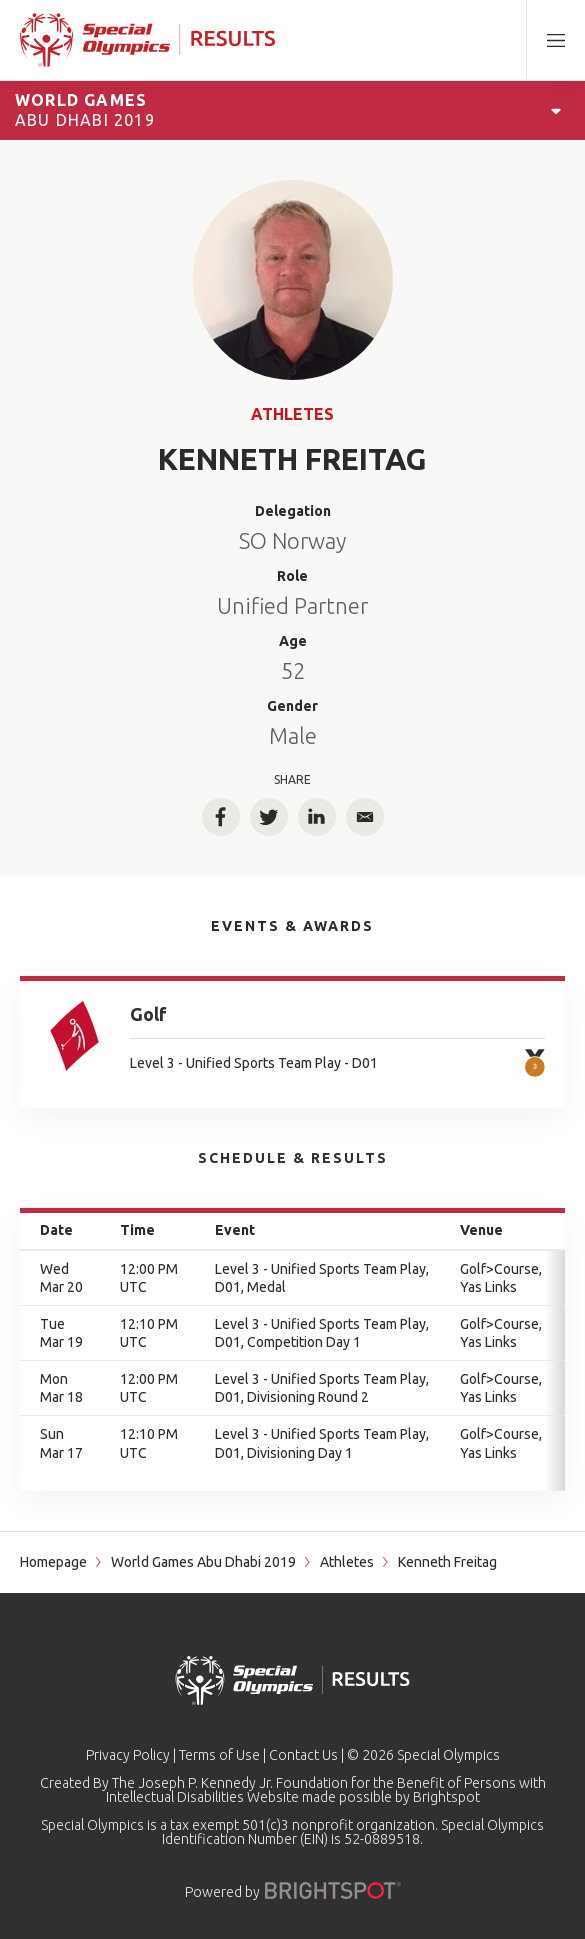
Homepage (53, 1562)
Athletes (292, 414)
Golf (148, 1014)
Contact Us (303, 1755)
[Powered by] (333, 1890)
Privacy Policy (128, 1755)
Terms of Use (219, 1755)
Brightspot (446, 1797)
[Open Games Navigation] (556, 110)
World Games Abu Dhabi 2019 (203, 1562)
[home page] (147, 40)
